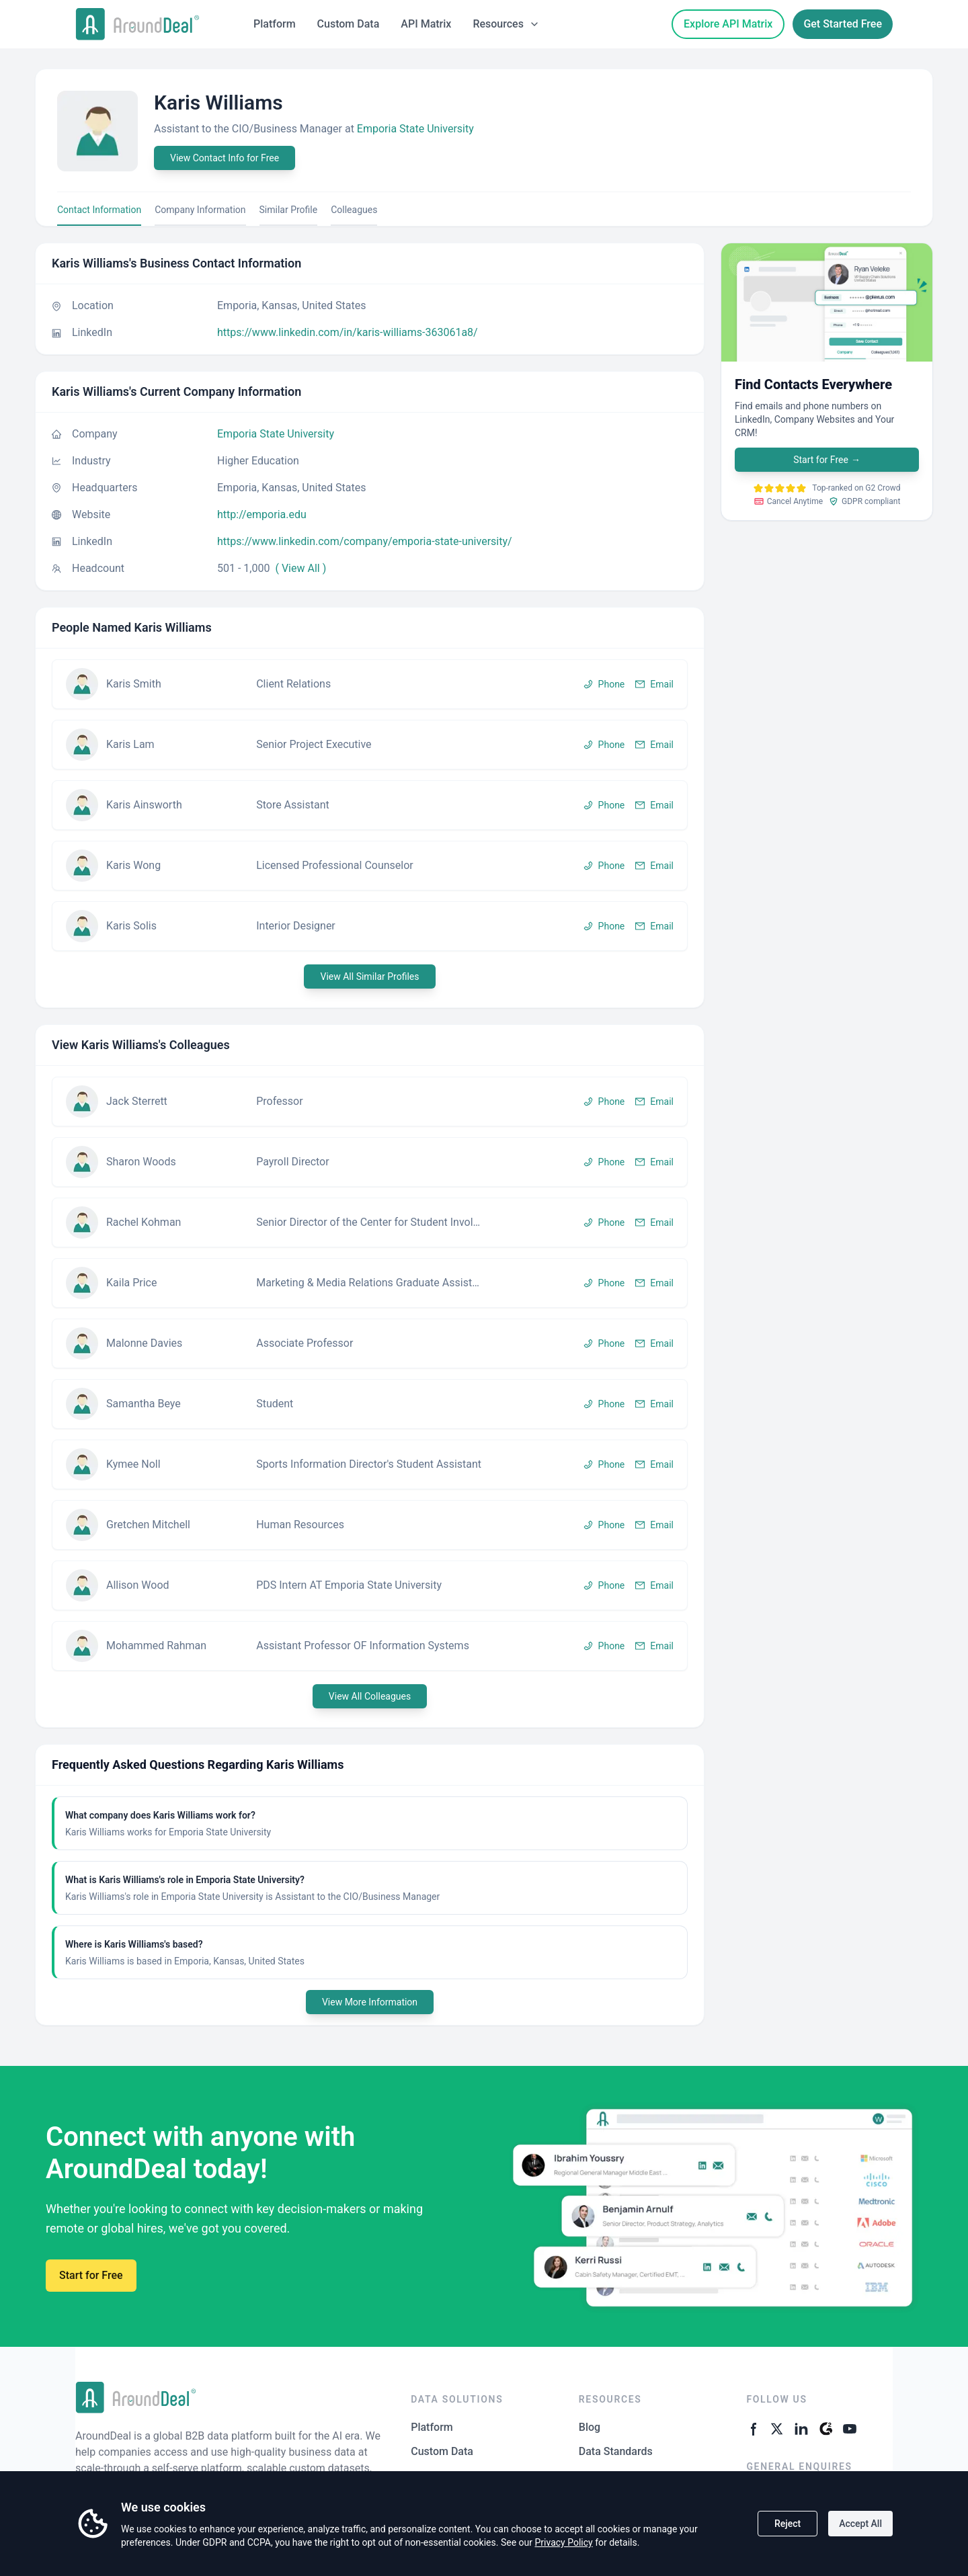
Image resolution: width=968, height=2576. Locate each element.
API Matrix (426, 23)
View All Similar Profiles (369, 976)
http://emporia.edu (262, 514)
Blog (589, 2427)
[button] (370, 684)
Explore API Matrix (728, 23)
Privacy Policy (563, 2542)
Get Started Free (842, 23)
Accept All (860, 2523)
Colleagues (354, 209)
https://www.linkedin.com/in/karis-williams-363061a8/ (347, 332)
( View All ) (300, 568)
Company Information (200, 209)
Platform (274, 23)
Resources (506, 23)
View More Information (369, 2002)
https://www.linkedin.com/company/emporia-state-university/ (364, 541)
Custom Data (348, 23)
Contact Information (99, 209)
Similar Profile (288, 209)
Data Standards (616, 2451)
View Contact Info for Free (224, 158)
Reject (787, 2523)
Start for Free (826, 459)
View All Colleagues (370, 1696)
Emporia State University (415, 128)
